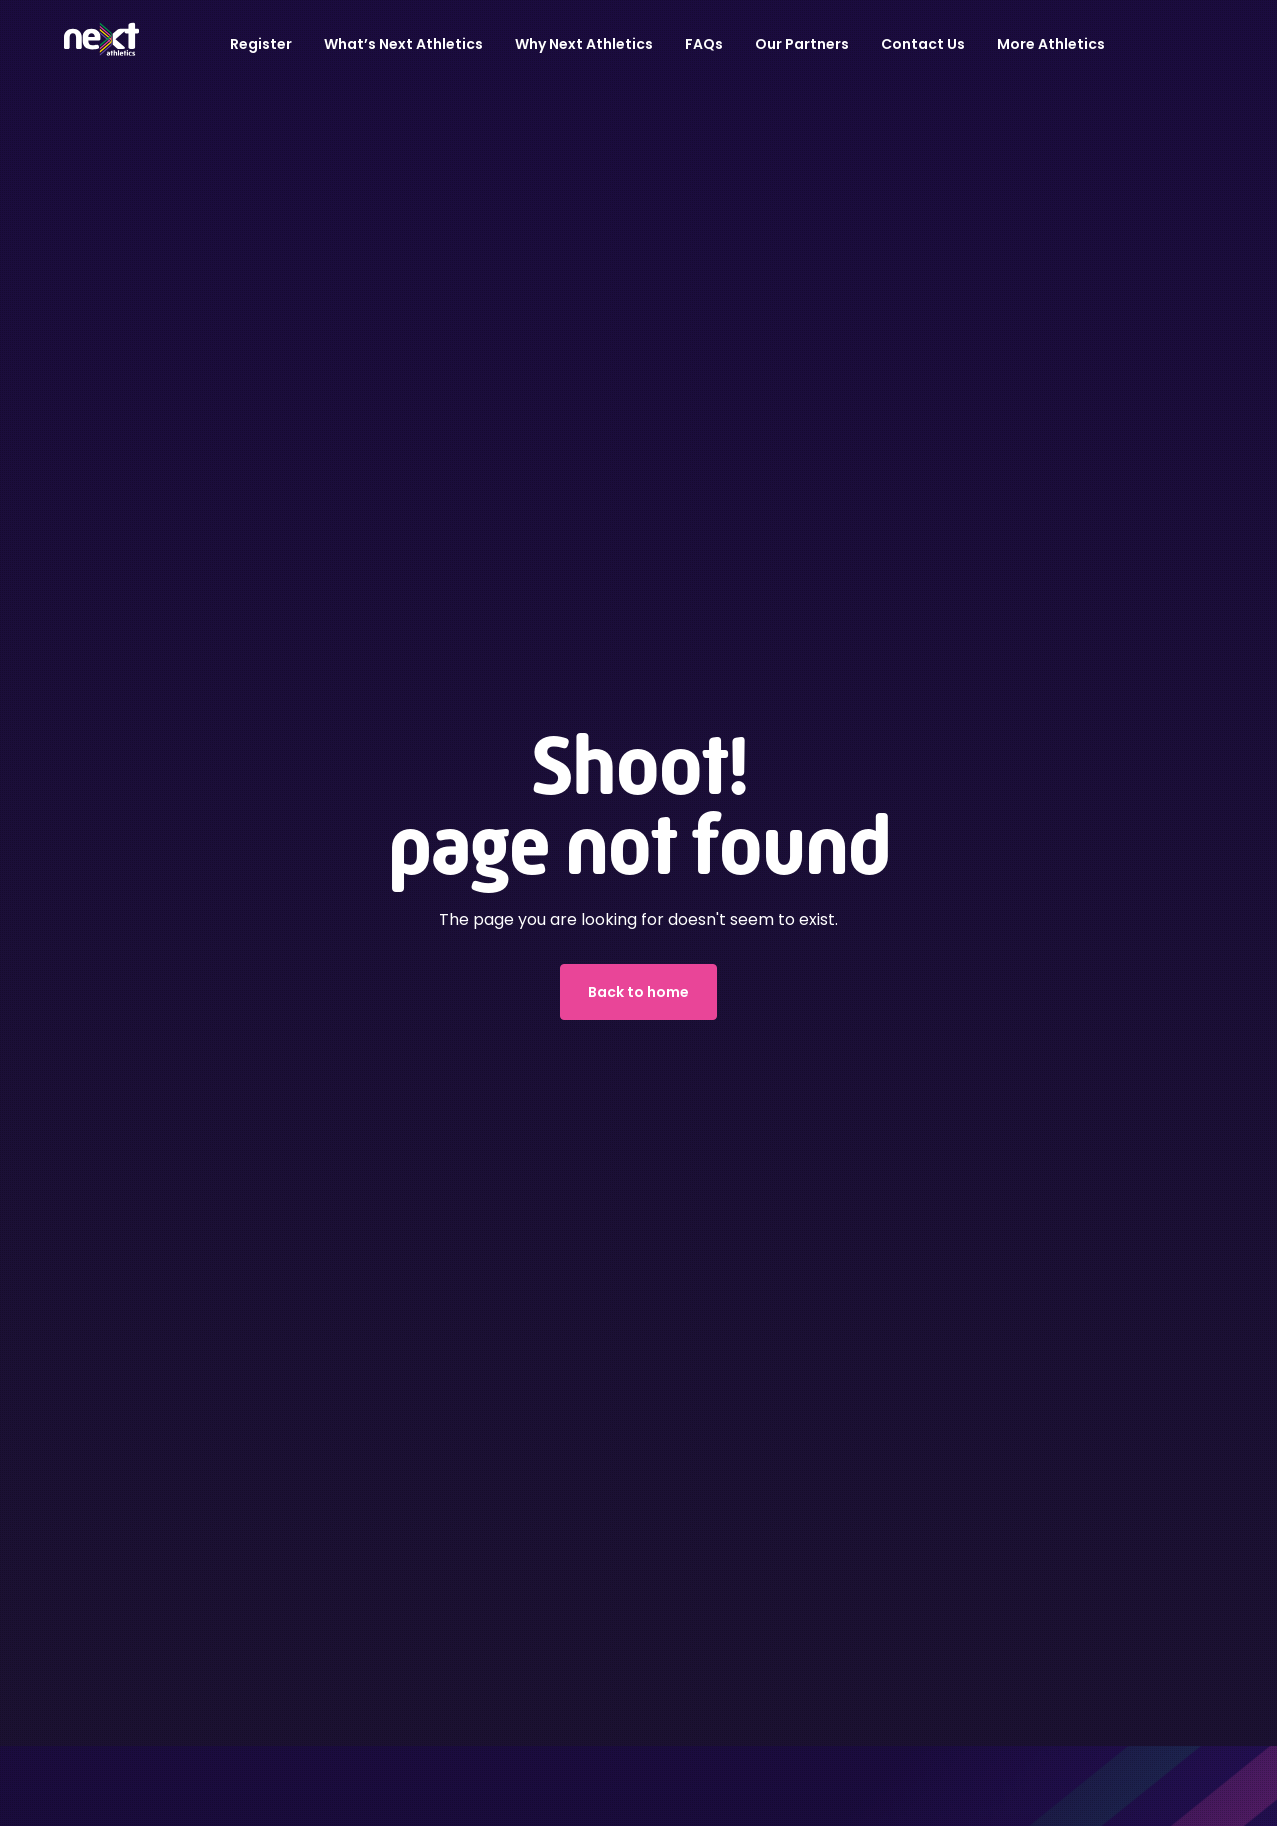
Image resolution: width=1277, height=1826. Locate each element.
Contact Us (923, 44)
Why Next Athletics (584, 44)
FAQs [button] (704, 44)
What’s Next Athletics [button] (403, 44)
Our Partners (802, 44)
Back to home (638, 992)
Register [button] (261, 44)
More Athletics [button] (1051, 44)
